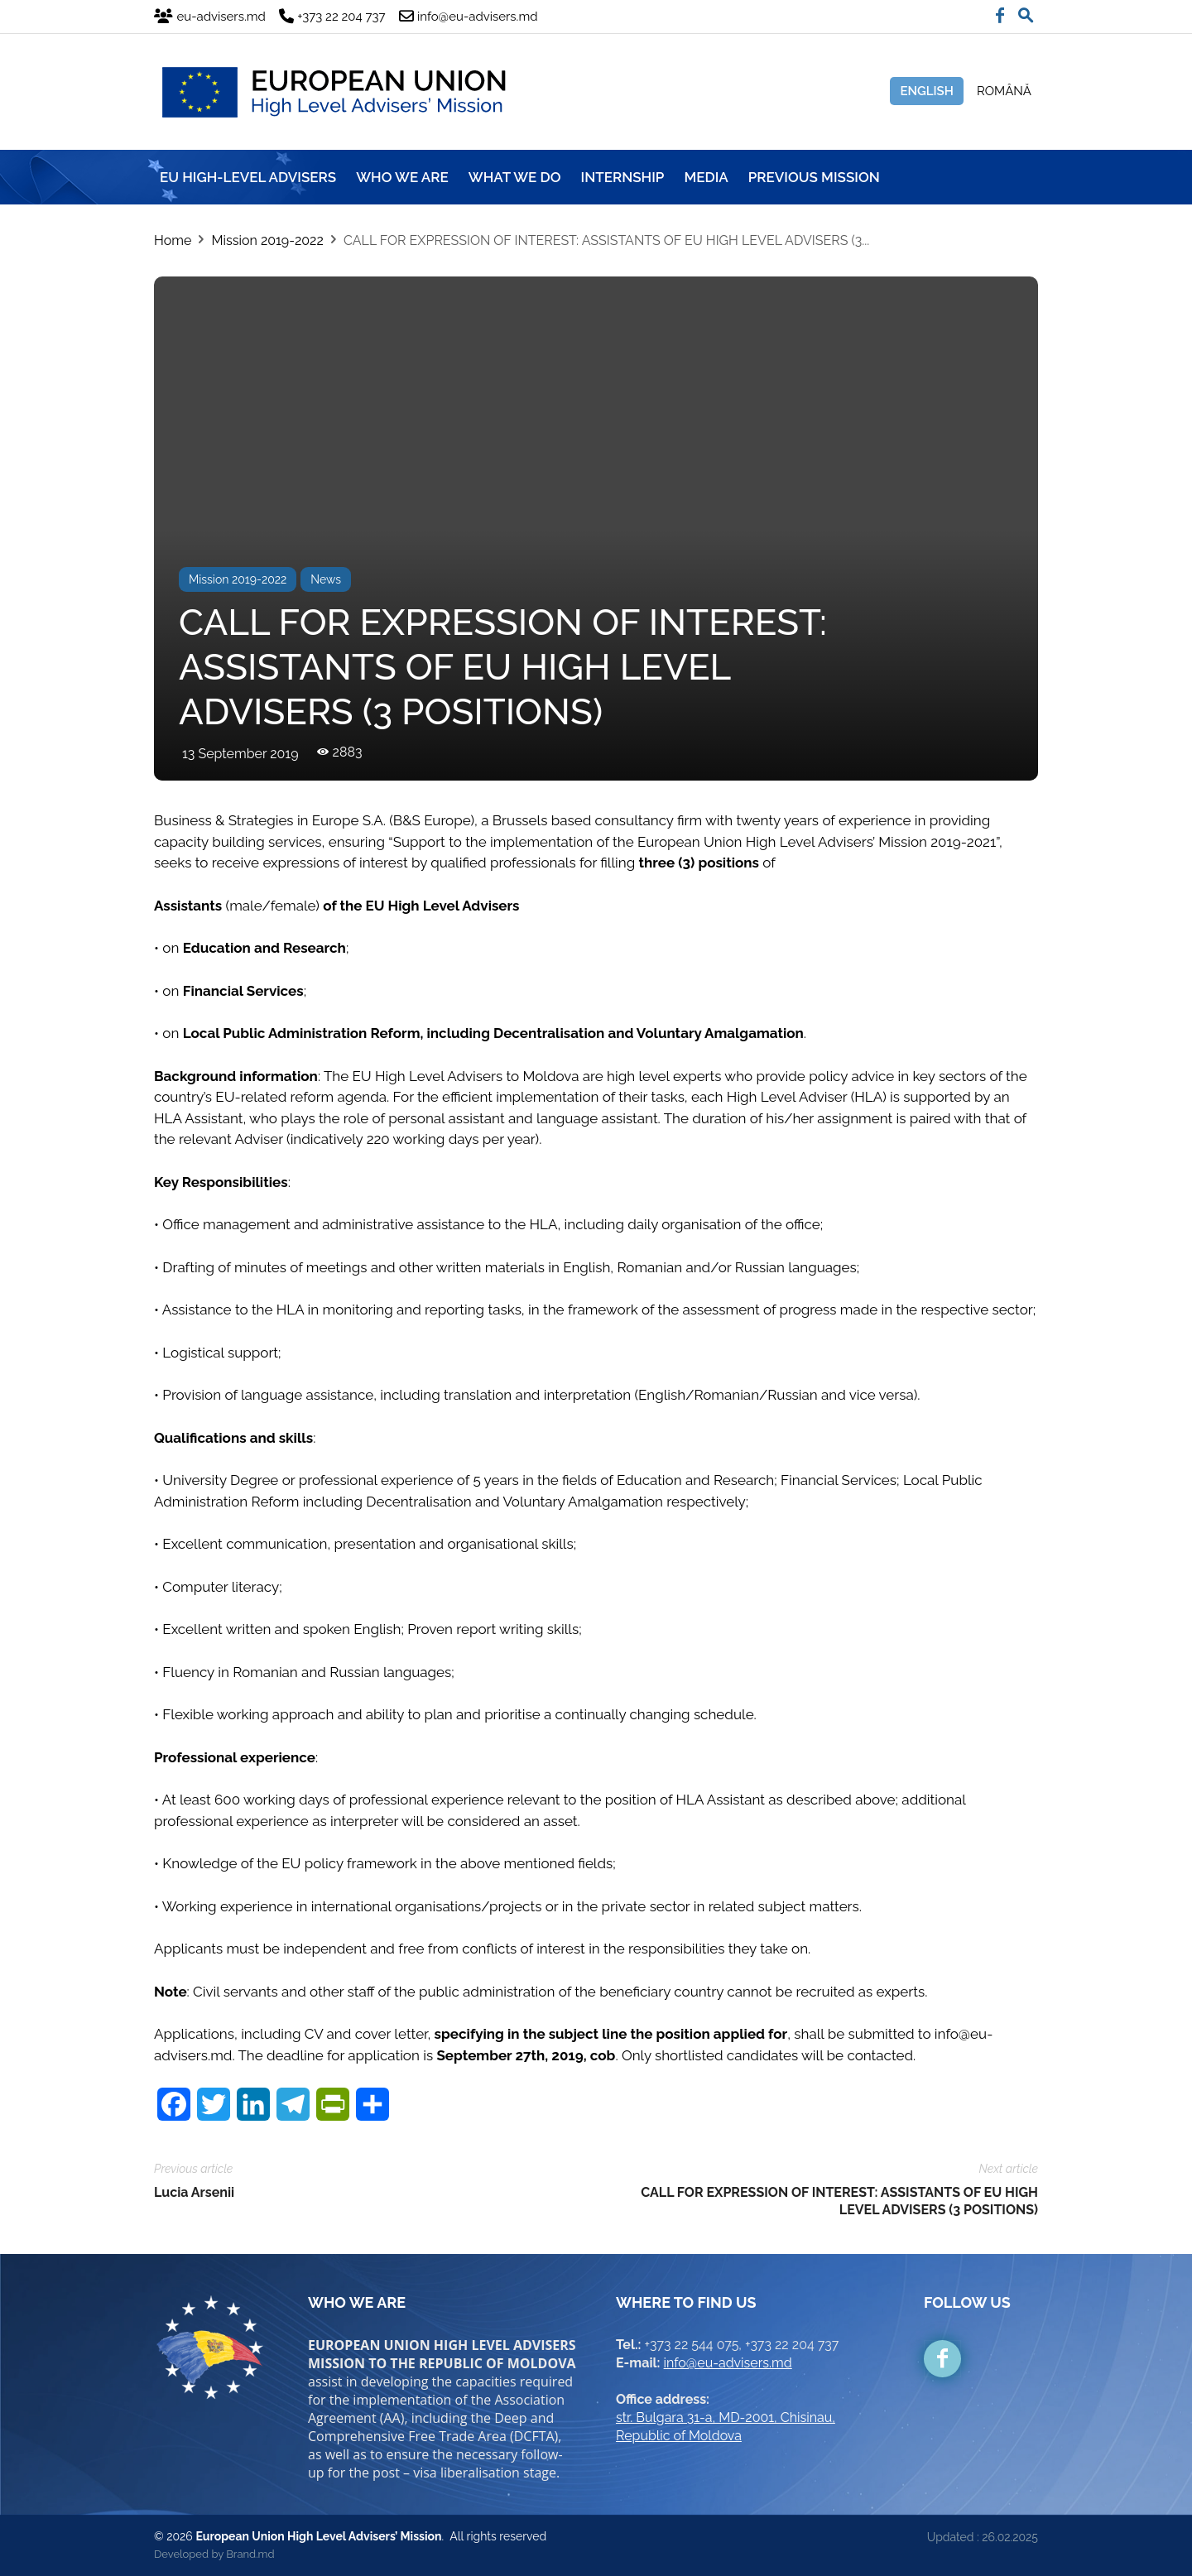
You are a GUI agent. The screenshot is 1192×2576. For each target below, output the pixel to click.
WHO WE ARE (402, 177)
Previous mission (814, 177)
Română (1004, 91)
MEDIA (706, 177)
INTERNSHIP (623, 177)
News (325, 579)
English (927, 91)
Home (172, 240)
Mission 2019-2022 (267, 240)
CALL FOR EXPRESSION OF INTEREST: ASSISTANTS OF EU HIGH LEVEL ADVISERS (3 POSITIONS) (839, 2201)
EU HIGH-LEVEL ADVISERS (248, 177)
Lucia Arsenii (194, 2192)
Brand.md (250, 2554)
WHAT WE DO (515, 177)
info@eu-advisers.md (728, 2363)
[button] (1025, 11)
